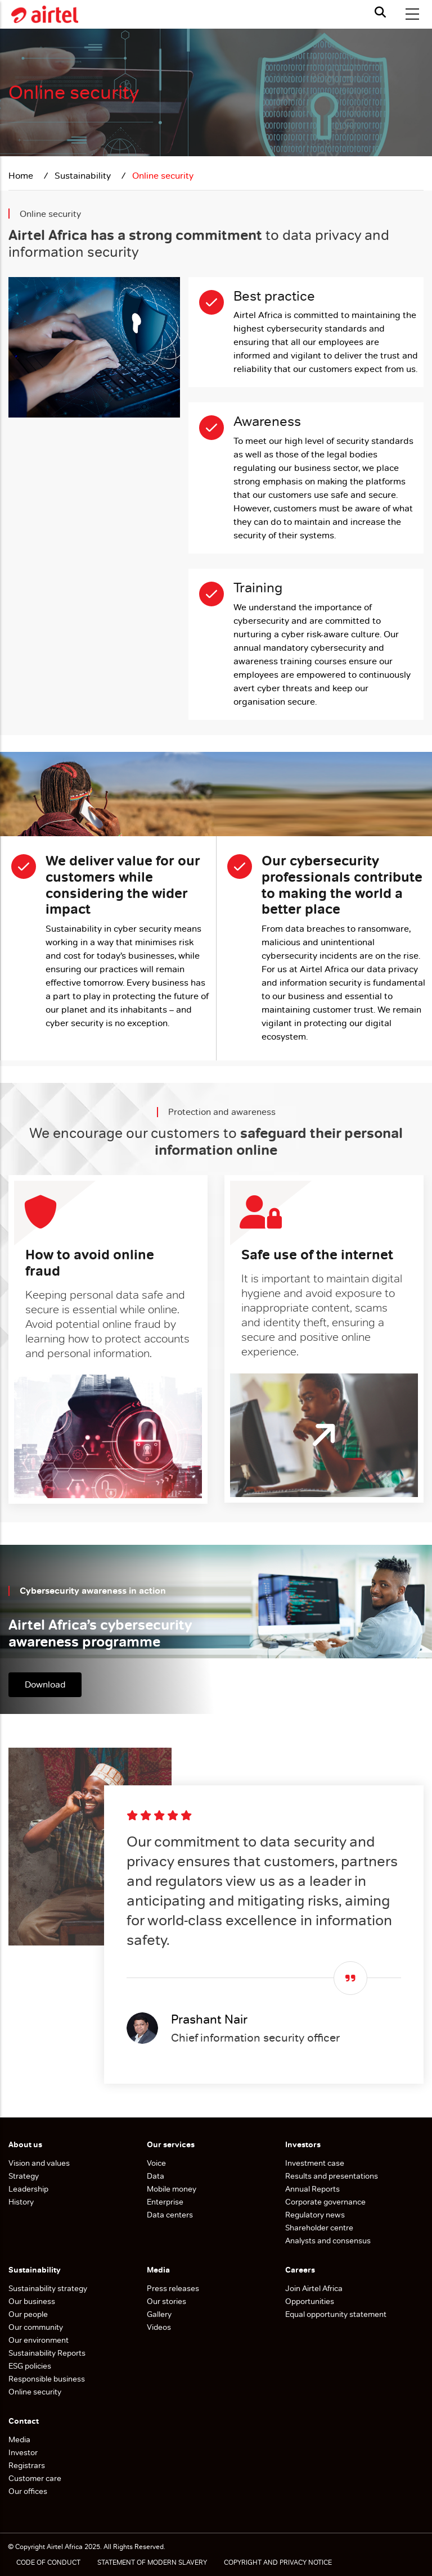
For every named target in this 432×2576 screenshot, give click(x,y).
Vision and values (39, 2162)
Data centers (170, 2214)
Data (155, 2175)
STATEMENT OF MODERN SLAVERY (152, 2562)
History (21, 2201)
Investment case (314, 2162)
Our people (28, 2314)
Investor (23, 2452)
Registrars (26, 2465)
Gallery (159, 2314)
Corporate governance (325, 2201)
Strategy (23, 2175)
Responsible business (46, 2378)
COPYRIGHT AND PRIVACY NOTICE (278, 2562)
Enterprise (165, 2201)
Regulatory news (315, 2214)
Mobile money (171, 2188)
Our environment (39, 2339)
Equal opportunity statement (335, 2314)
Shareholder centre (319, 2227)
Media (19, 2439)
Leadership (28, 2188)
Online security (34, 2391)
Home (21, 175)
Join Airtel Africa (314, 2288)
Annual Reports (312, 2188)
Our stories (166, 2301)
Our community (36, 2327)
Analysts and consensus (328, 2240)
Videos (159, 2327)
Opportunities (309, 2301)
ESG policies (30, 2365)
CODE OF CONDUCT (48, 2562)
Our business (32, 2301)
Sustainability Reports (47, 2352)
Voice (156, 2162)
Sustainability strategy (47, 2288)
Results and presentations (331, 2175)
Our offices (27, 2491)
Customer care (34, 2478)
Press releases (173, 2288)
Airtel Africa (65, 2547)
